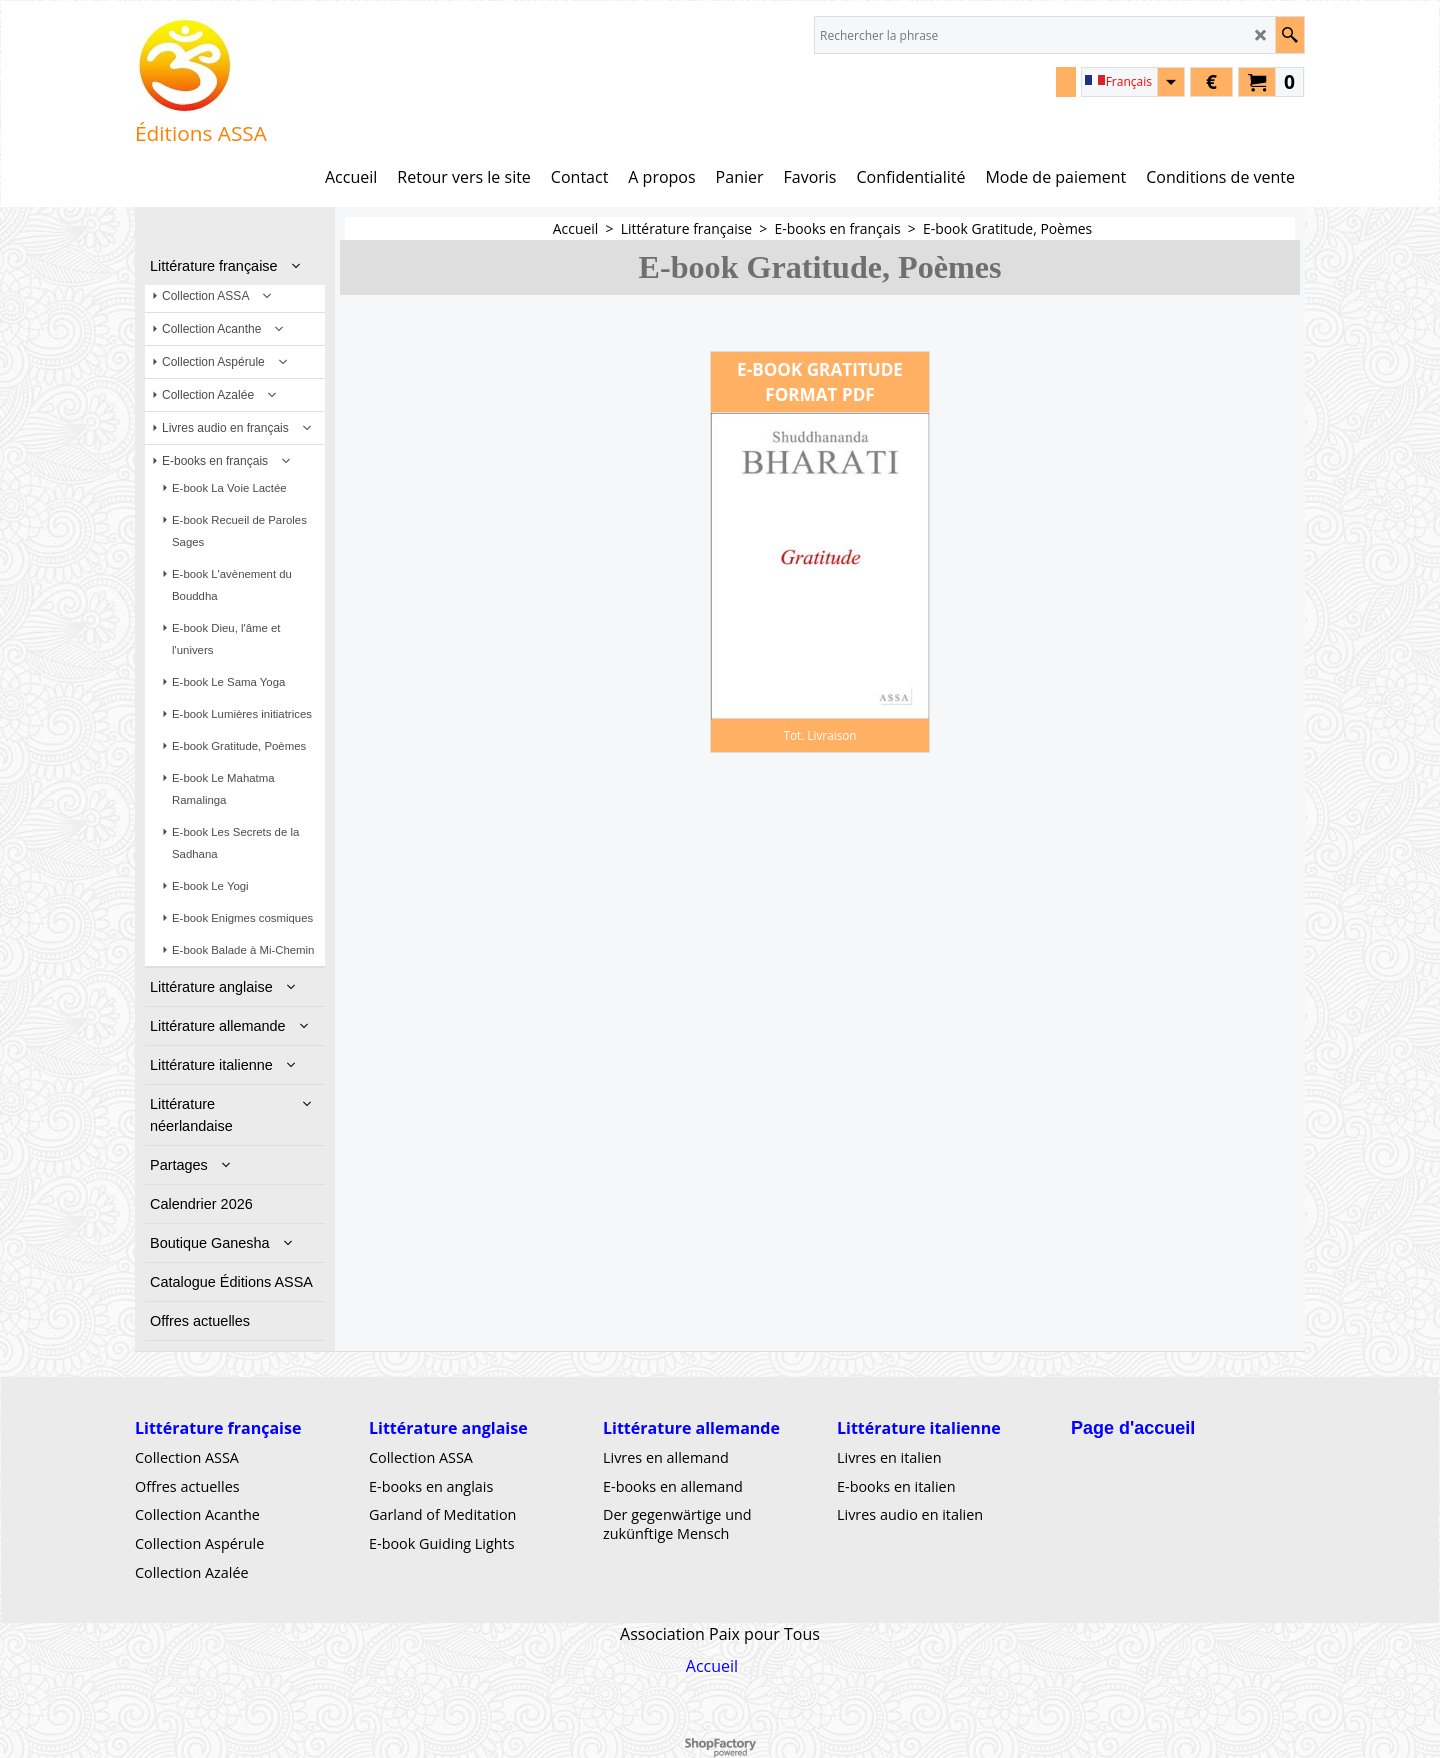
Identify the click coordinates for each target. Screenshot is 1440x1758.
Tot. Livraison (819, 735)
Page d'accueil (1133, 1428)
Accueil (712, 1666)
